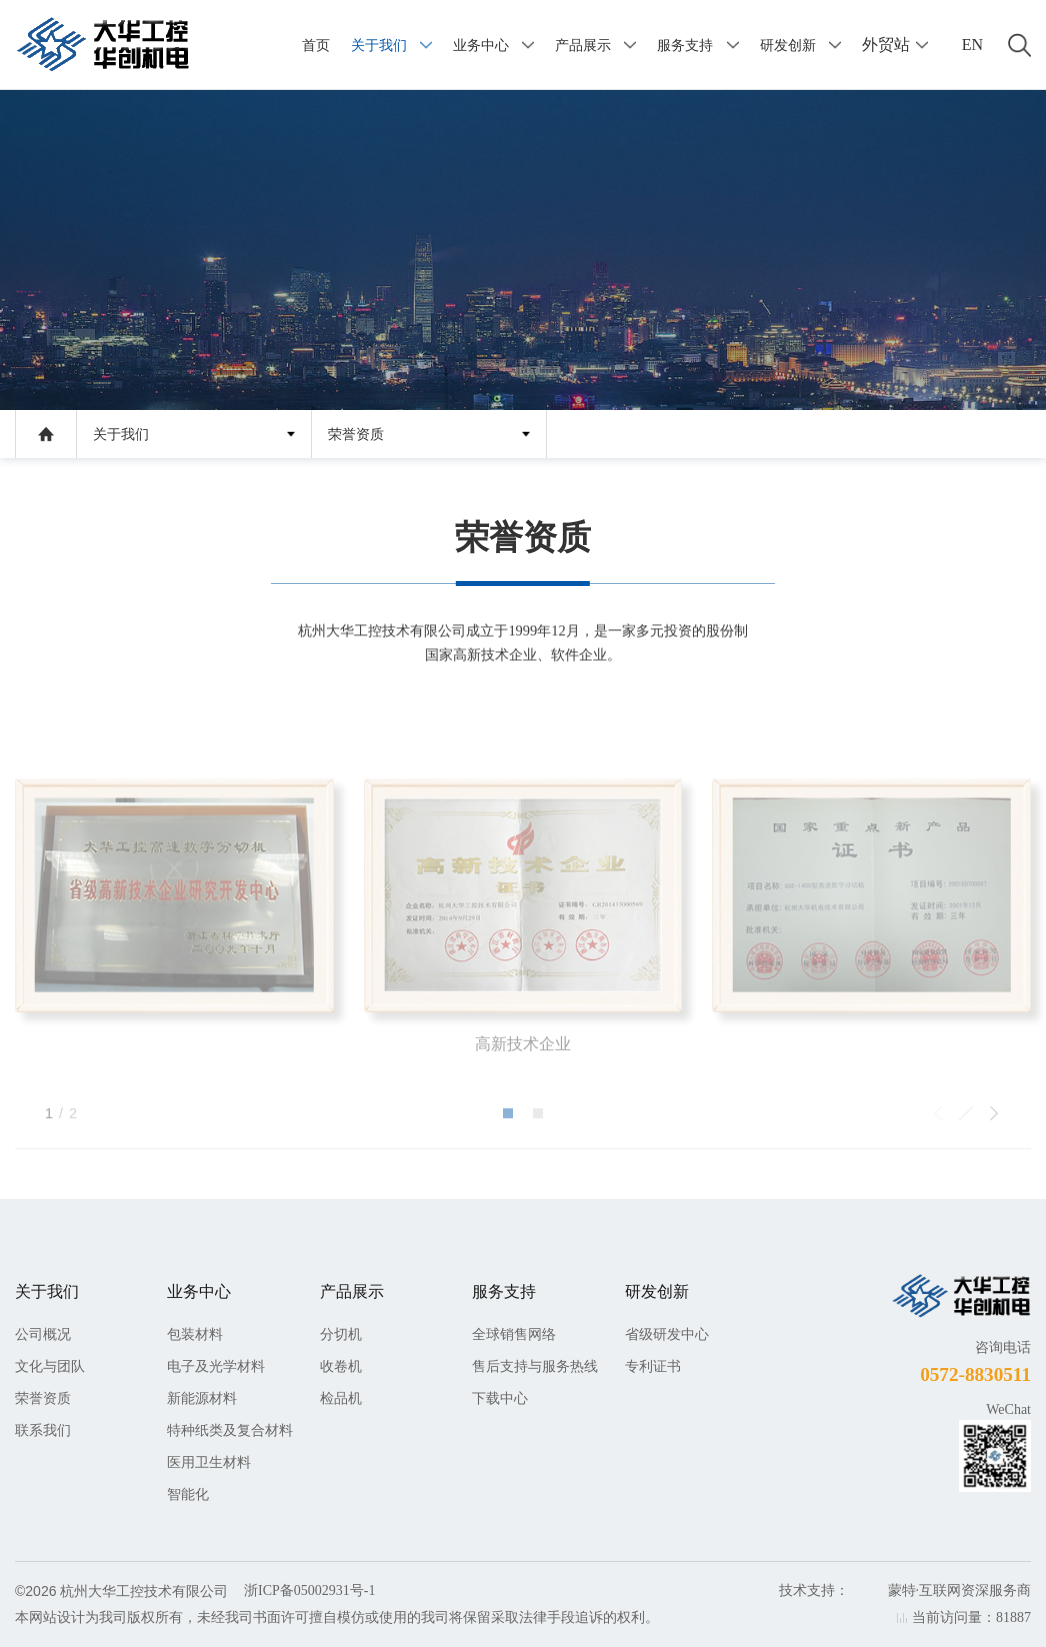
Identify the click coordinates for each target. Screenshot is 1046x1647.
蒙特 (902, 1590)
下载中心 (500, 1398)
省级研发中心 (667, 1334)
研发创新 (788, 45)
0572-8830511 (975, 1374)
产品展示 (583, 45)
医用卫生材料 (209, 1462)
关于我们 (379, 45)
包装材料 (195, 1334)
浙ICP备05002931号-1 (309, 1590)
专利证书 (653, 1366)
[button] (508, 1158)
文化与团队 (50, 1366)
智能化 (188, 1494)
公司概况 (43, 1334)
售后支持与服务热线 (535, 1366)
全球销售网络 (514, 1334)
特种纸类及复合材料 (230, 1430)
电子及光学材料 (216, 1366)
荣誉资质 (356, 434)
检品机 (341, 1398)
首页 (316, 45)
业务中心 (481, 45)
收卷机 (341, 1366)
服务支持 (685, 45)
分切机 (341, 1334)
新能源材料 (202, 1398)
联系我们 (43, 1430)
